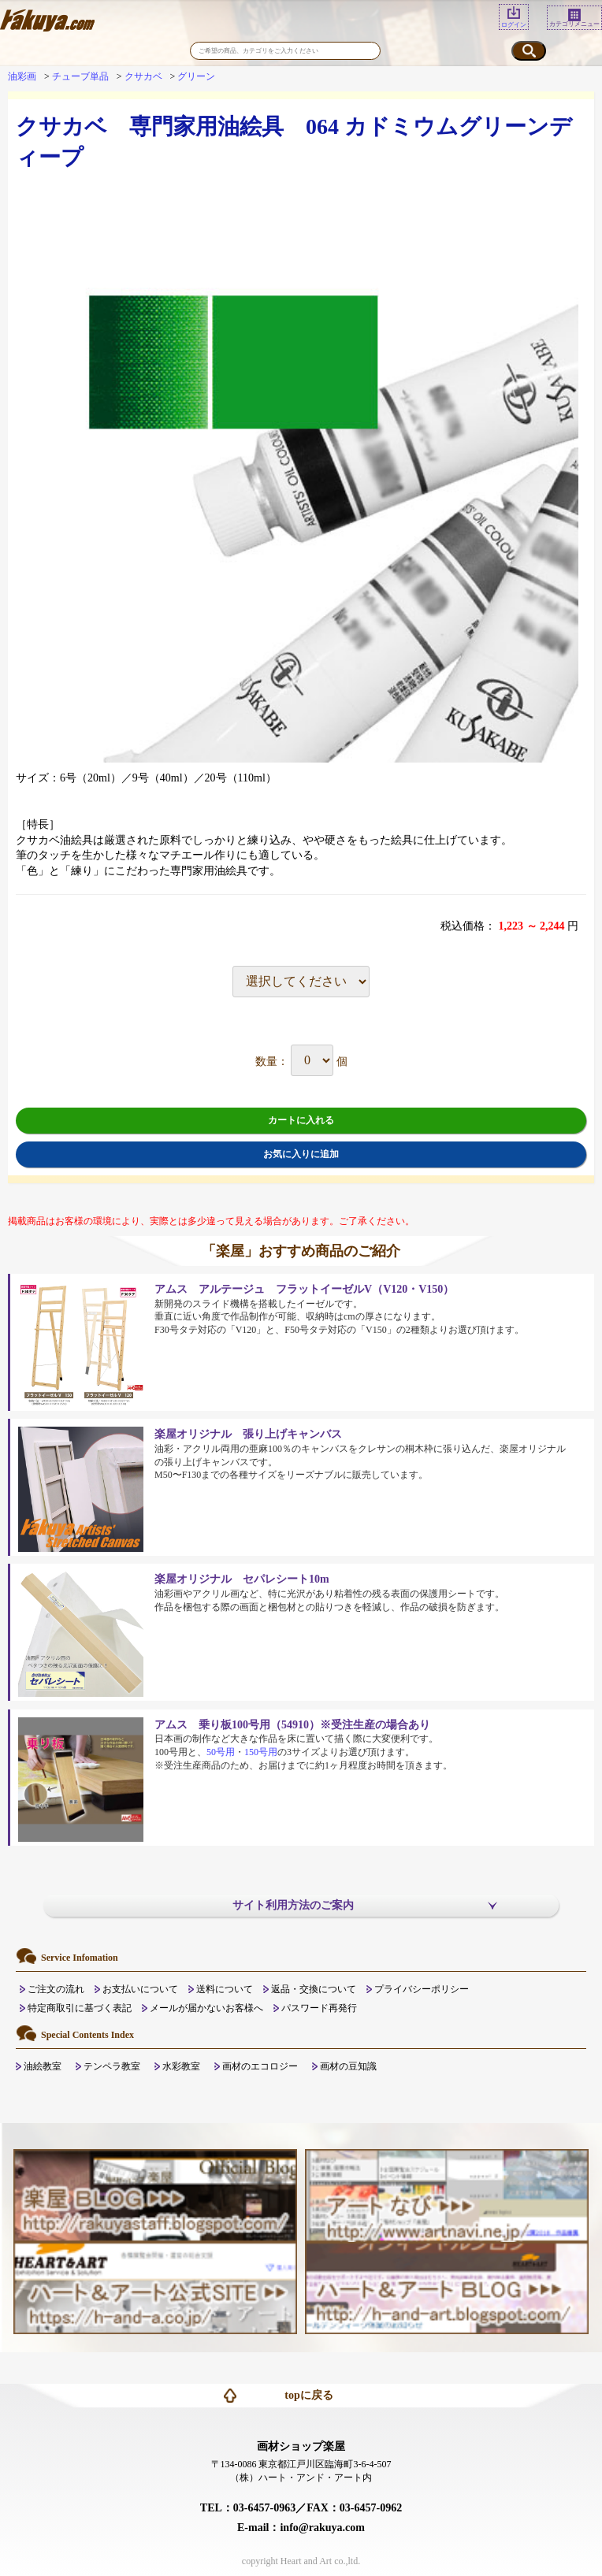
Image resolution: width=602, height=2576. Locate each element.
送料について (224, 1989)
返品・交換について (313, 1989)
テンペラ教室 (112, 2066)
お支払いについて (140, 1989)
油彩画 (22, 76)
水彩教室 (181, 2066)
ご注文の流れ (56, 1989)
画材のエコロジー (260, 2066)
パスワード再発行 (319, 2008)
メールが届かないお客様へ (206, 2008)
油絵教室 (42, 2066)
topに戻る (308, 2395)
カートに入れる (301, 1120)
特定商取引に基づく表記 (80, 2008)
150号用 (260, 1752)
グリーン (196, 76)
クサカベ (143, 76)
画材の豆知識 (348, 2066)
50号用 (220, 1752)
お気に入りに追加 (301, 1154)
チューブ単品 (80, 76)
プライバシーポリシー (421, 1989)
